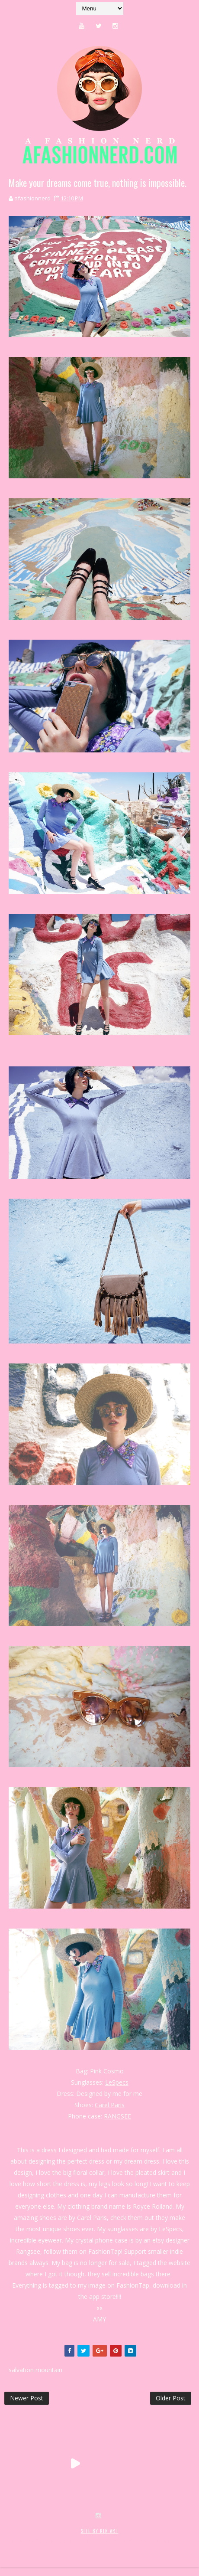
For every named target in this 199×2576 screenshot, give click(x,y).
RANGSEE (117, 2116)
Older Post (171, 2398)
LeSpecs (116, 2082)
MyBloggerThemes (146, 2540)
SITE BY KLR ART (100, 2530)
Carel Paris (110, 2105)
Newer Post (26, 2398)
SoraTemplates (55, 2540)
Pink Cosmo (107, 2071)
